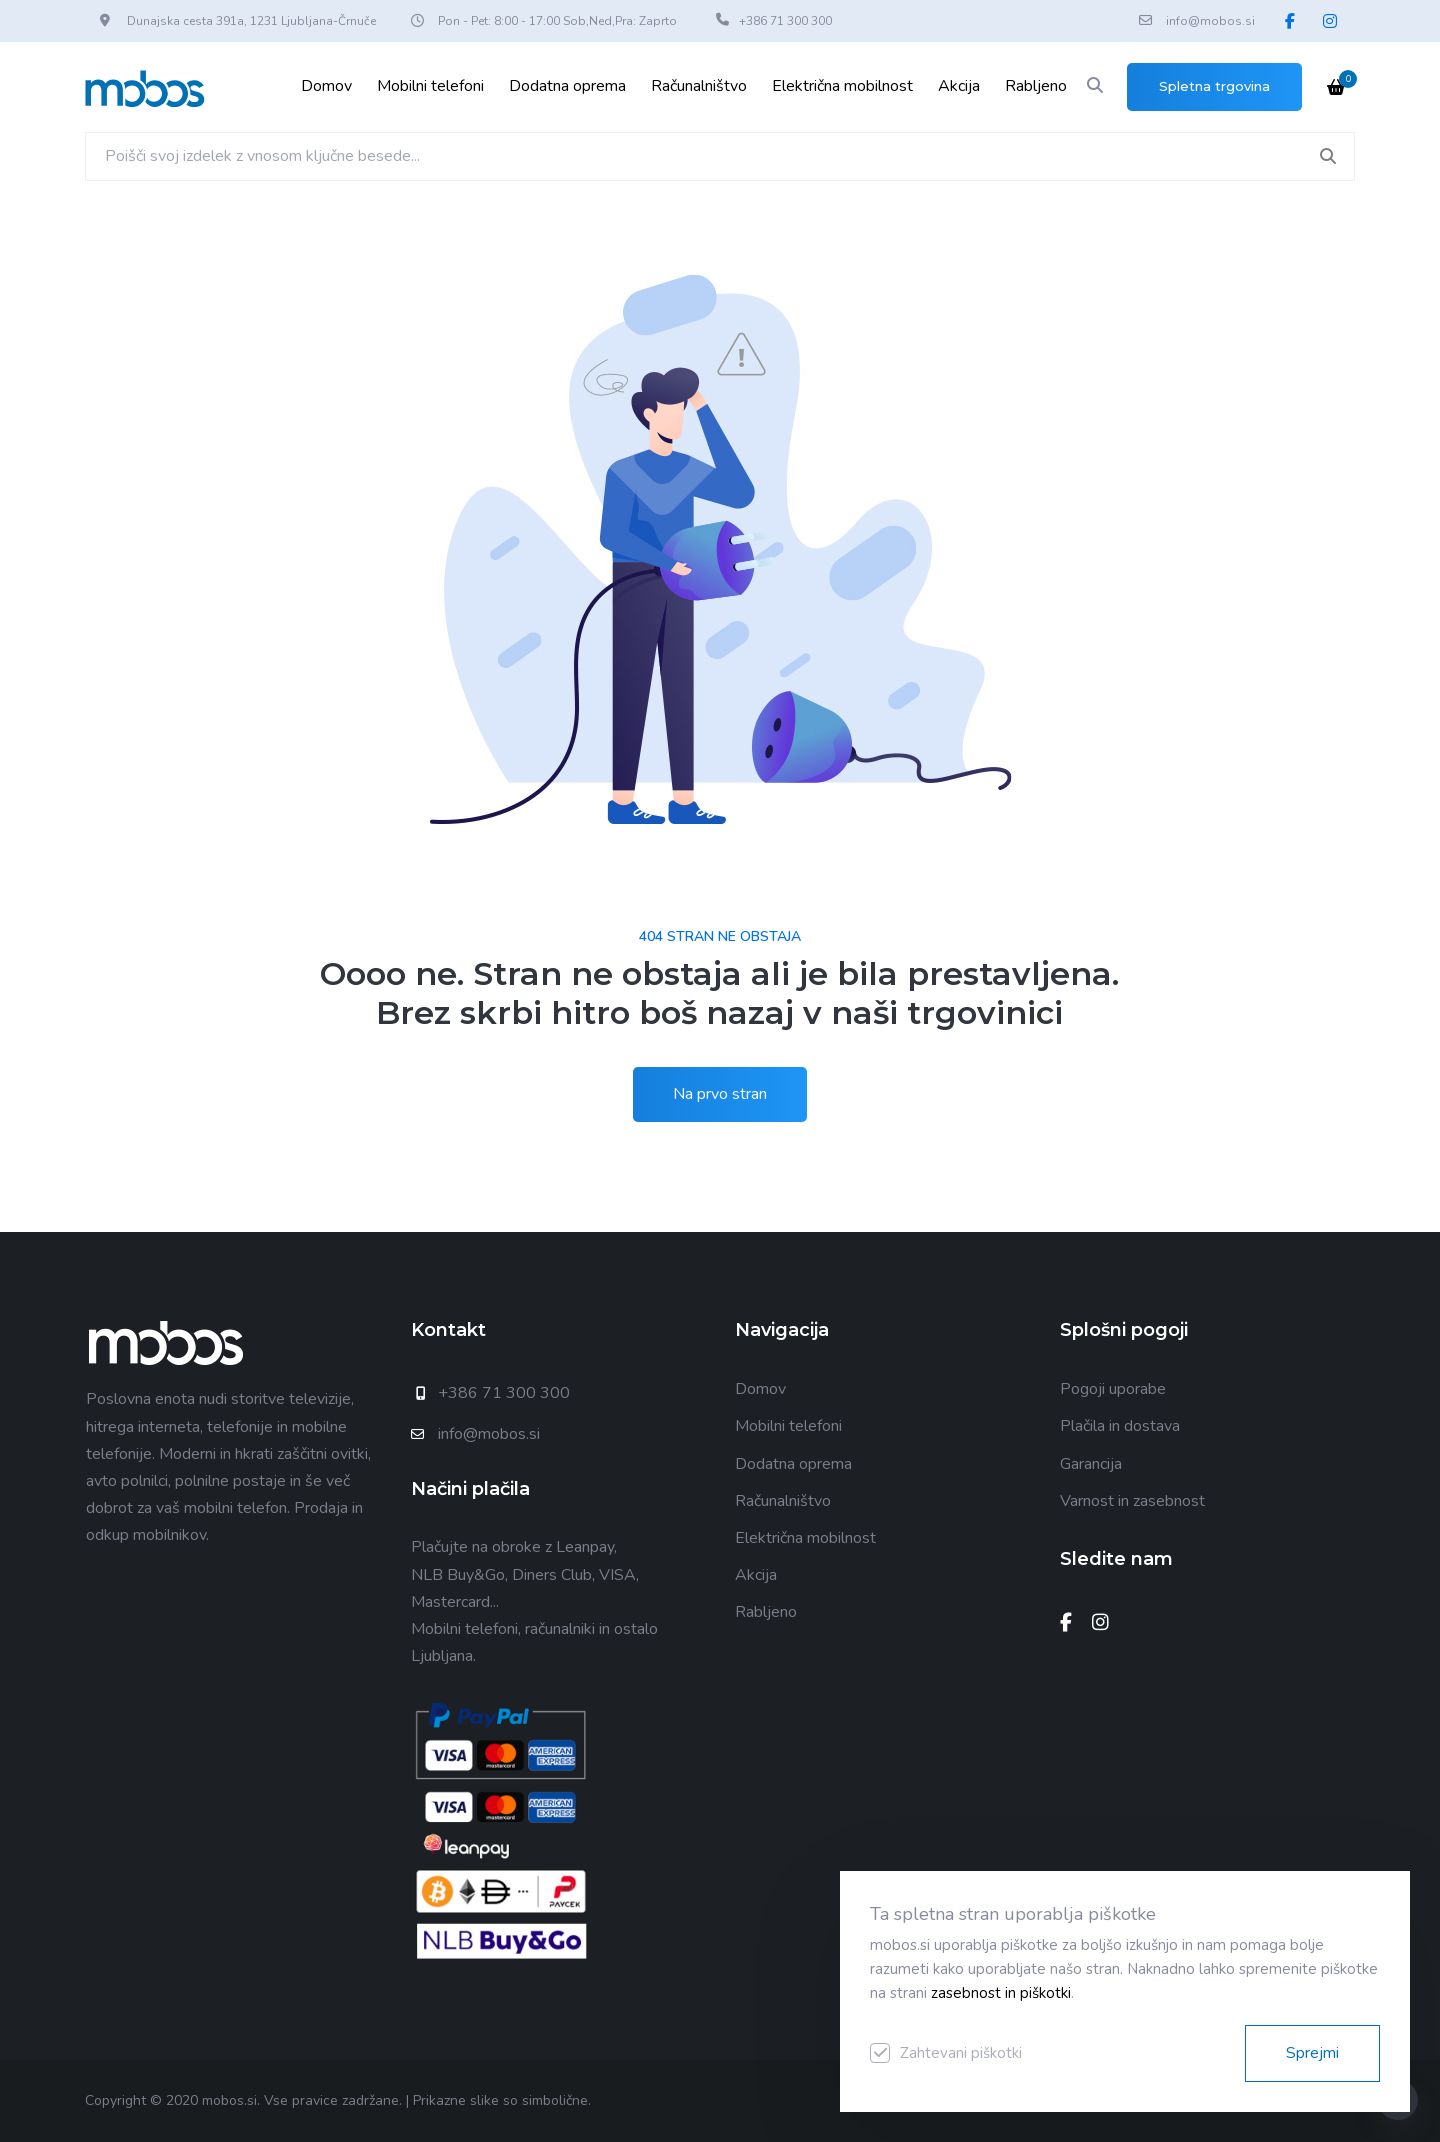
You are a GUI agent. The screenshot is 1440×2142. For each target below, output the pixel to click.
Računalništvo (699, 86)
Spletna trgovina (1214, 86)
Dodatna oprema (567, 86)
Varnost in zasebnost (1132, 1501)
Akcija (959, 86)
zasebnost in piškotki (1001, 1993)
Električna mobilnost (842, 86)
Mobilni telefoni (430, 86)
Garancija (1091, 1464)
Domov (326, 86)
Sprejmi (1312, 2053)
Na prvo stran (720, 1094)
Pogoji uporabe (1113, 1389)
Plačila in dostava (1120, 1426)
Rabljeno (1036, 86)
